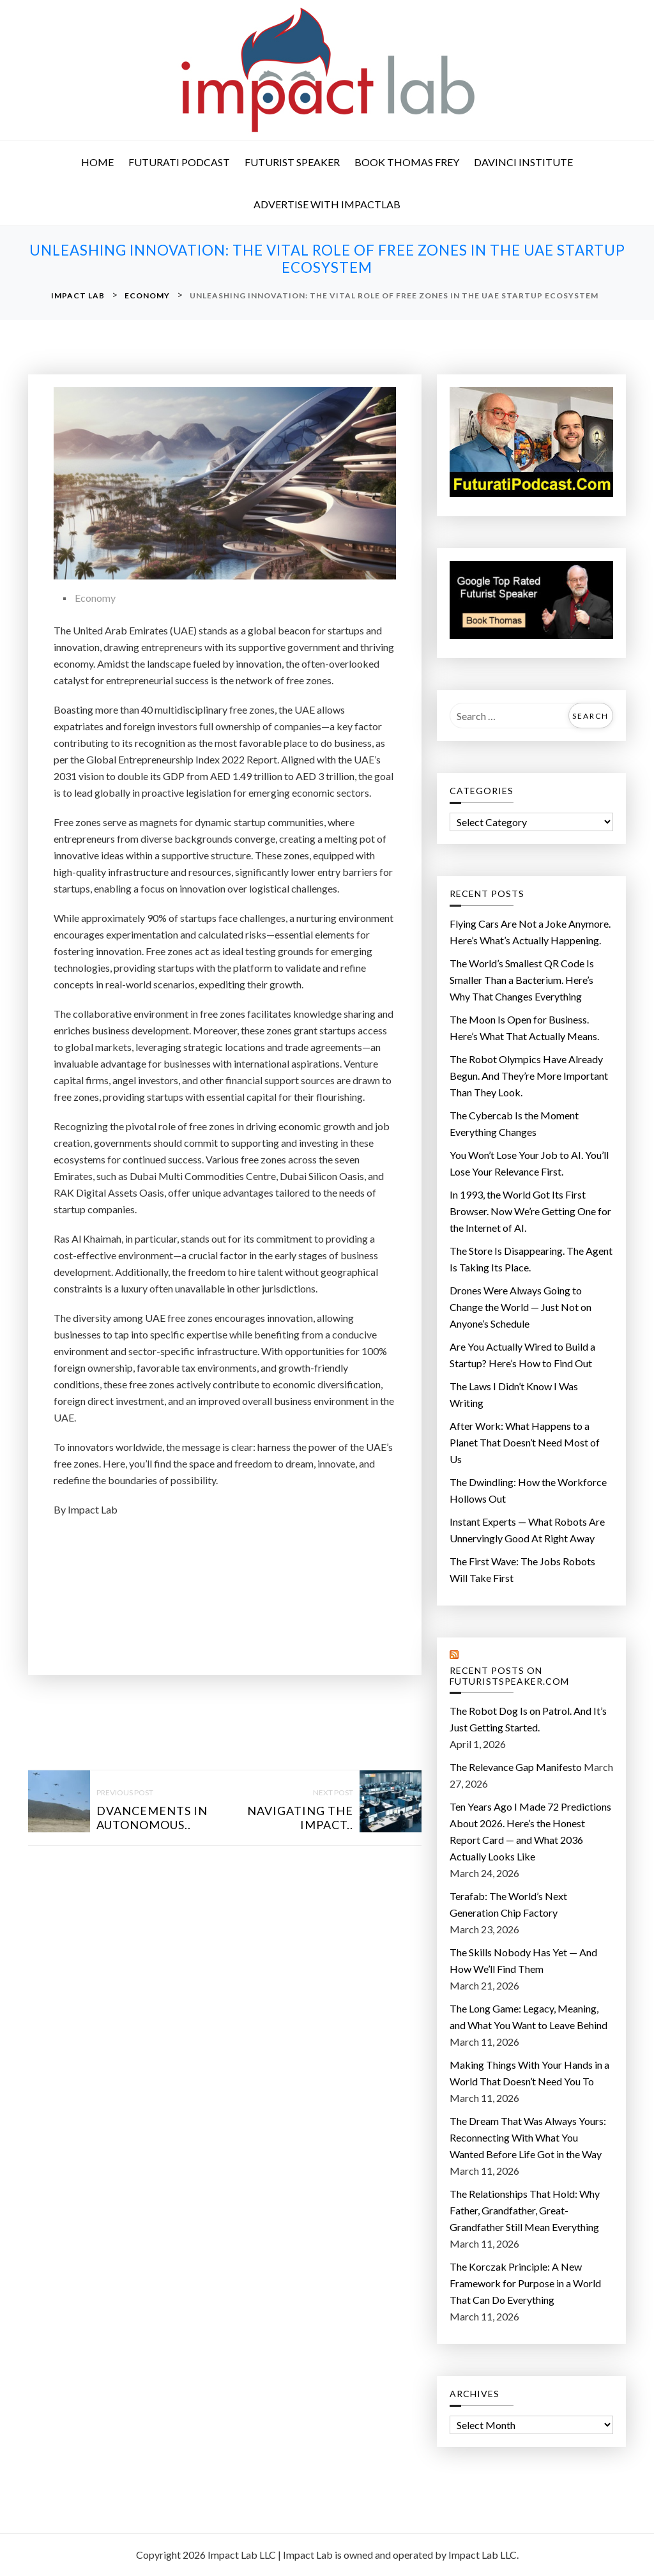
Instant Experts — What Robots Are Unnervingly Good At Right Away (527, 1529)
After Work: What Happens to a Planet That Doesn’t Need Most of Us (525, 1442)
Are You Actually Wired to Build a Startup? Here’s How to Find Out (522, 1354)
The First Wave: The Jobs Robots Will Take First (522, 1569)
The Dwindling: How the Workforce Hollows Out (528, 1490)
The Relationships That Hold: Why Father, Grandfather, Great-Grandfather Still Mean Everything (525, 2210)
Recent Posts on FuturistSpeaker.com (509, 1676)
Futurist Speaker (292, 162)
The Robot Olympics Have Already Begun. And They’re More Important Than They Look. (529, 1075)
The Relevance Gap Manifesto (516, 1767)
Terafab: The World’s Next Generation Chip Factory (508, 1904)
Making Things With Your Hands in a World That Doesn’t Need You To (529, 2072)
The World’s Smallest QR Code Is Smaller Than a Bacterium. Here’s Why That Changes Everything (522, 979)
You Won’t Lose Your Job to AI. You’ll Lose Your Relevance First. (529, 1163)
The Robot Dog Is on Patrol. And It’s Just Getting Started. (528, 1719)
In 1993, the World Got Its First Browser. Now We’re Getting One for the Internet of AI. (530, 1211)
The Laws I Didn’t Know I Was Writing (514, 1394)
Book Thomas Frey (406, 162)
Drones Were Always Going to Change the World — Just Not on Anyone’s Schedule (520, 1307)
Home (97, 162)
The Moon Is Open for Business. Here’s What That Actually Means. (524, 1027)
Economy (95, 598)
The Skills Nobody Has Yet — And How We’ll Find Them (523, 1960)
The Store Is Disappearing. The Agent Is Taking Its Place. (531, 1259)
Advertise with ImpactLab (327, 204)
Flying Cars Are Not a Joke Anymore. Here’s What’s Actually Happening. (530, 931)
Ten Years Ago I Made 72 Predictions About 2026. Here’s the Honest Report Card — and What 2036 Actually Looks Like (530, 1831)
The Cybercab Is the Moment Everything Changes (514, 1123)
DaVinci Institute (523, 162)
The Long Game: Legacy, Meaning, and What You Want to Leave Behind (528, 2016)
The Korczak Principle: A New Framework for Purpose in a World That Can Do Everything (525, 2283)
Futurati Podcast (179, 162)
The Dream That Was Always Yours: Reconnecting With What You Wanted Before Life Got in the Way (528, 2137)
